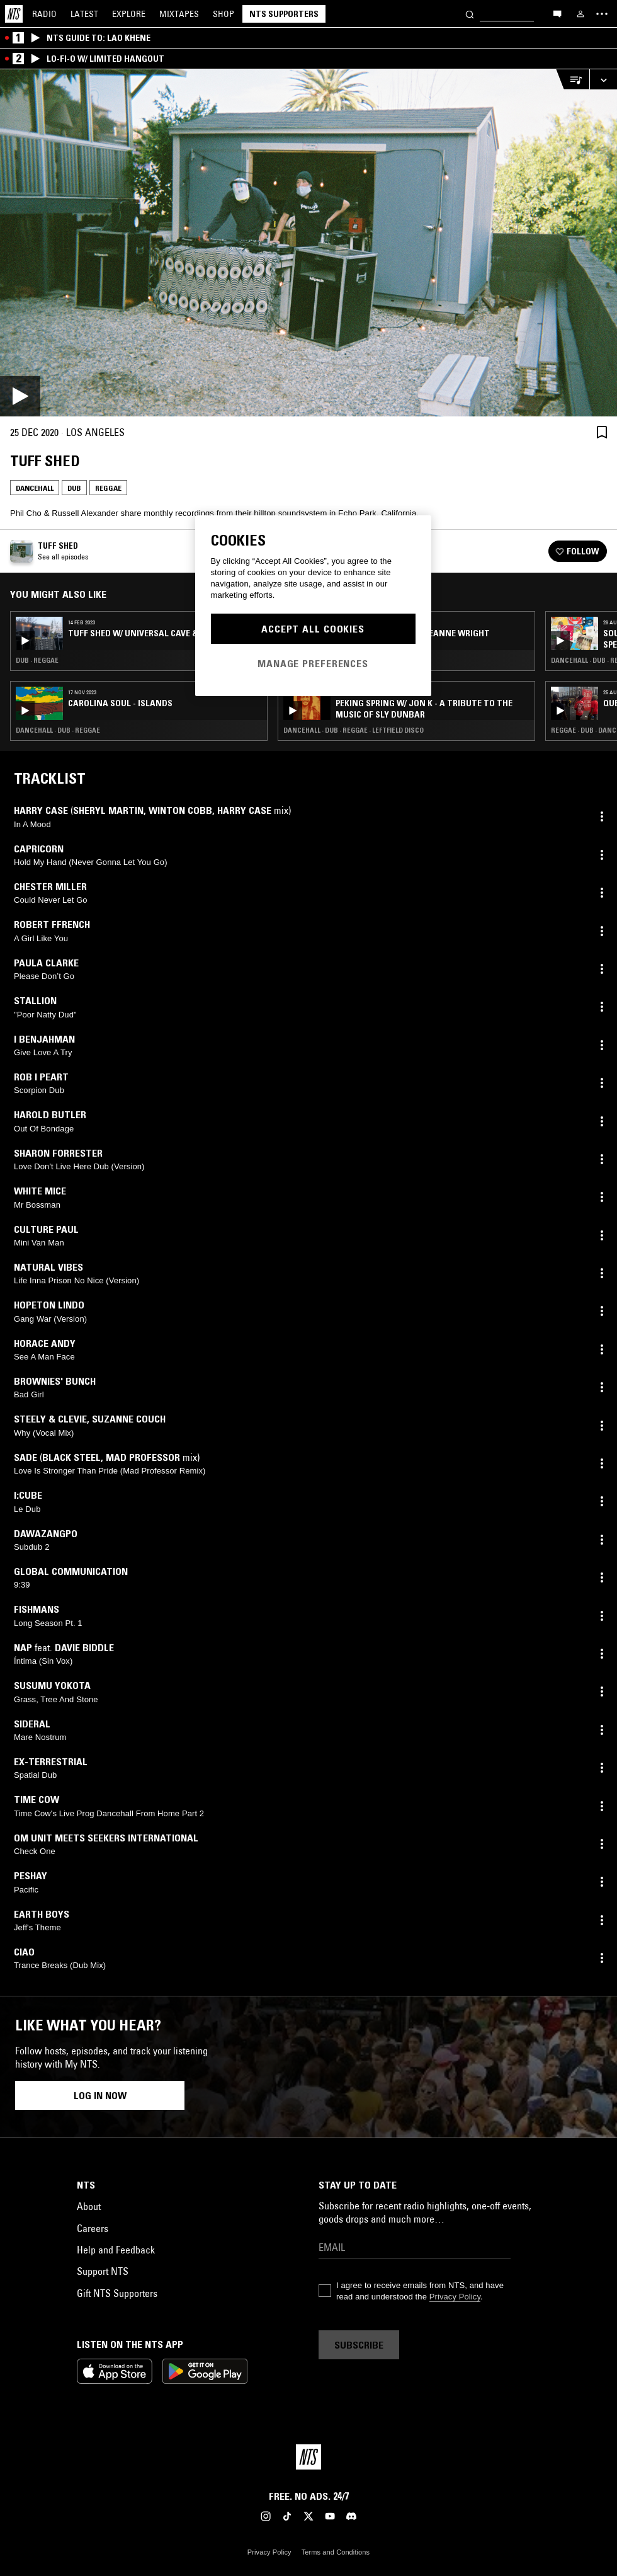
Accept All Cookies (313, 628)
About (89, 2206)
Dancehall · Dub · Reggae (58, 730)
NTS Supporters (284, 14)
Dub (74, 488)
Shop (223, 14)
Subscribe (358, 2344)
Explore (128, 14)
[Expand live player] (603, 79)
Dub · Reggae (37, 660)
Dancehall (35, 488)
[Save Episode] (602, 431)
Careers (92, 2228)
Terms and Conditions (336, 2552)
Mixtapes (179, 14)
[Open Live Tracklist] (572, 79)
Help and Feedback (116, 2249)
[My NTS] (580, 14)
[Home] (14, 14)
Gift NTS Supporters (117, 2293)
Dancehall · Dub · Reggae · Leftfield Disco (353, 730)
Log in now (100, 2095)
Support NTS (102, 2271)
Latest (84, 14)
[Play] (308, 242)
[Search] (470, 13)
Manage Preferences (313, 663)
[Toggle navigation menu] (602, 14)
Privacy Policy (454, 2296)
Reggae (108, 488)
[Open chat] (557, 13)
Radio (44, 14)
